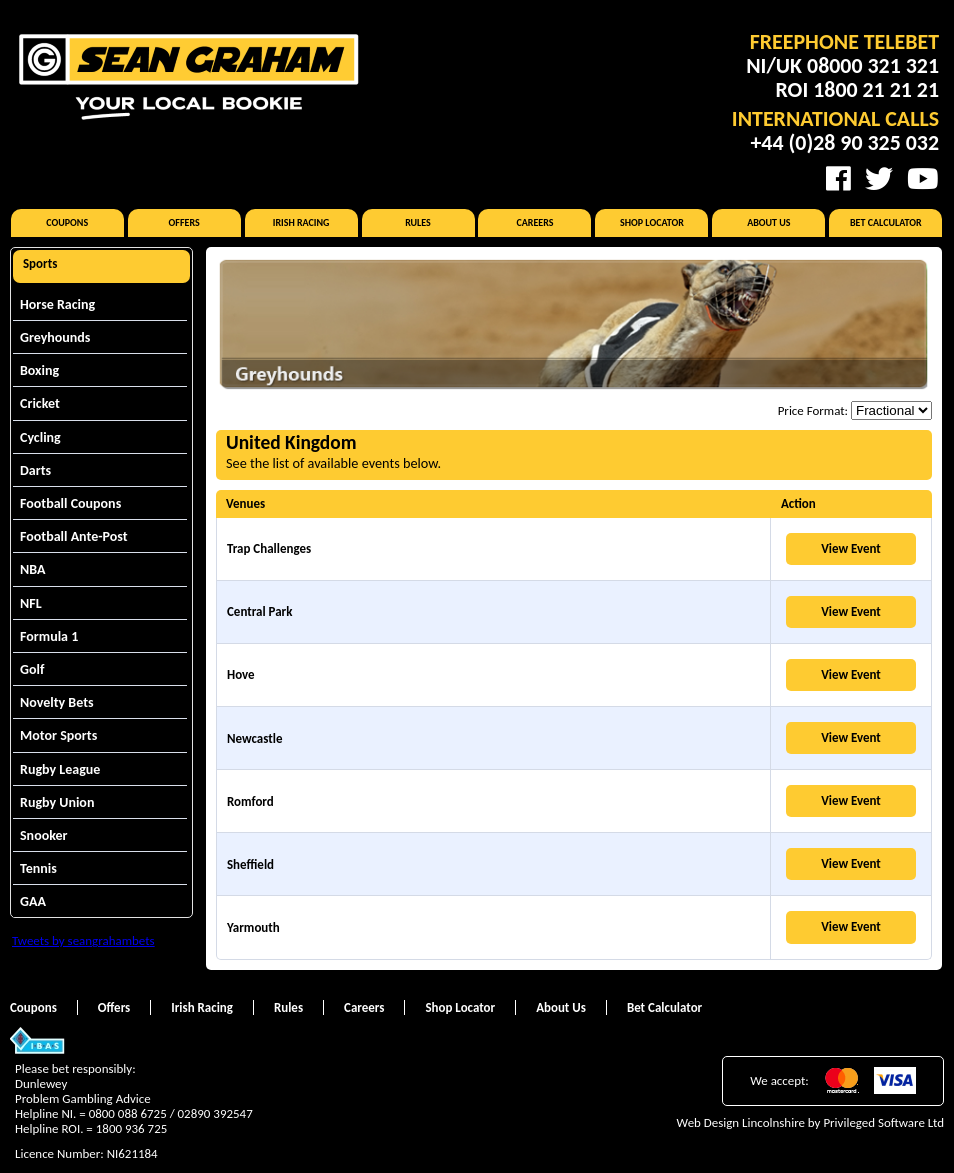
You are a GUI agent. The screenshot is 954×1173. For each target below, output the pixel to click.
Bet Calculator (886, 222)
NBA (32, 569)
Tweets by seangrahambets (83, 940)
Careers (534, 222)
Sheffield (250, 864)
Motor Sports (58, 735)
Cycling (40, 437)
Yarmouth (253, 927)
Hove (241, 674)
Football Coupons (70, 503)
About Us (768, 222)
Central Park (259, 611)
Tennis (38, 868)
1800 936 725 (132, 1128)
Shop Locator (652, 222)
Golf (32, 669)
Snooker (44, 835)
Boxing (39, 370)
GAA (33, 901)
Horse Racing (57, 304)
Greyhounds (55, 337)
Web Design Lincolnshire (741, 1122)
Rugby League (60, 769)
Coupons (67, 222)
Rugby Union (57, 802)
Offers (184, 222)
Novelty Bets (57, 702)
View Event (851, 548)
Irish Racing (301, 222)
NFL (31, 603)
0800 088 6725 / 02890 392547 (171, 1113)
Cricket (40, 403)
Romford (250, 801)
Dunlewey (41, 1083)
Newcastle (254, 738)
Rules (418, 222)
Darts (35, 470)
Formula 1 (49, 636)
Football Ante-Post (74, 536)
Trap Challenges (269, 548)
